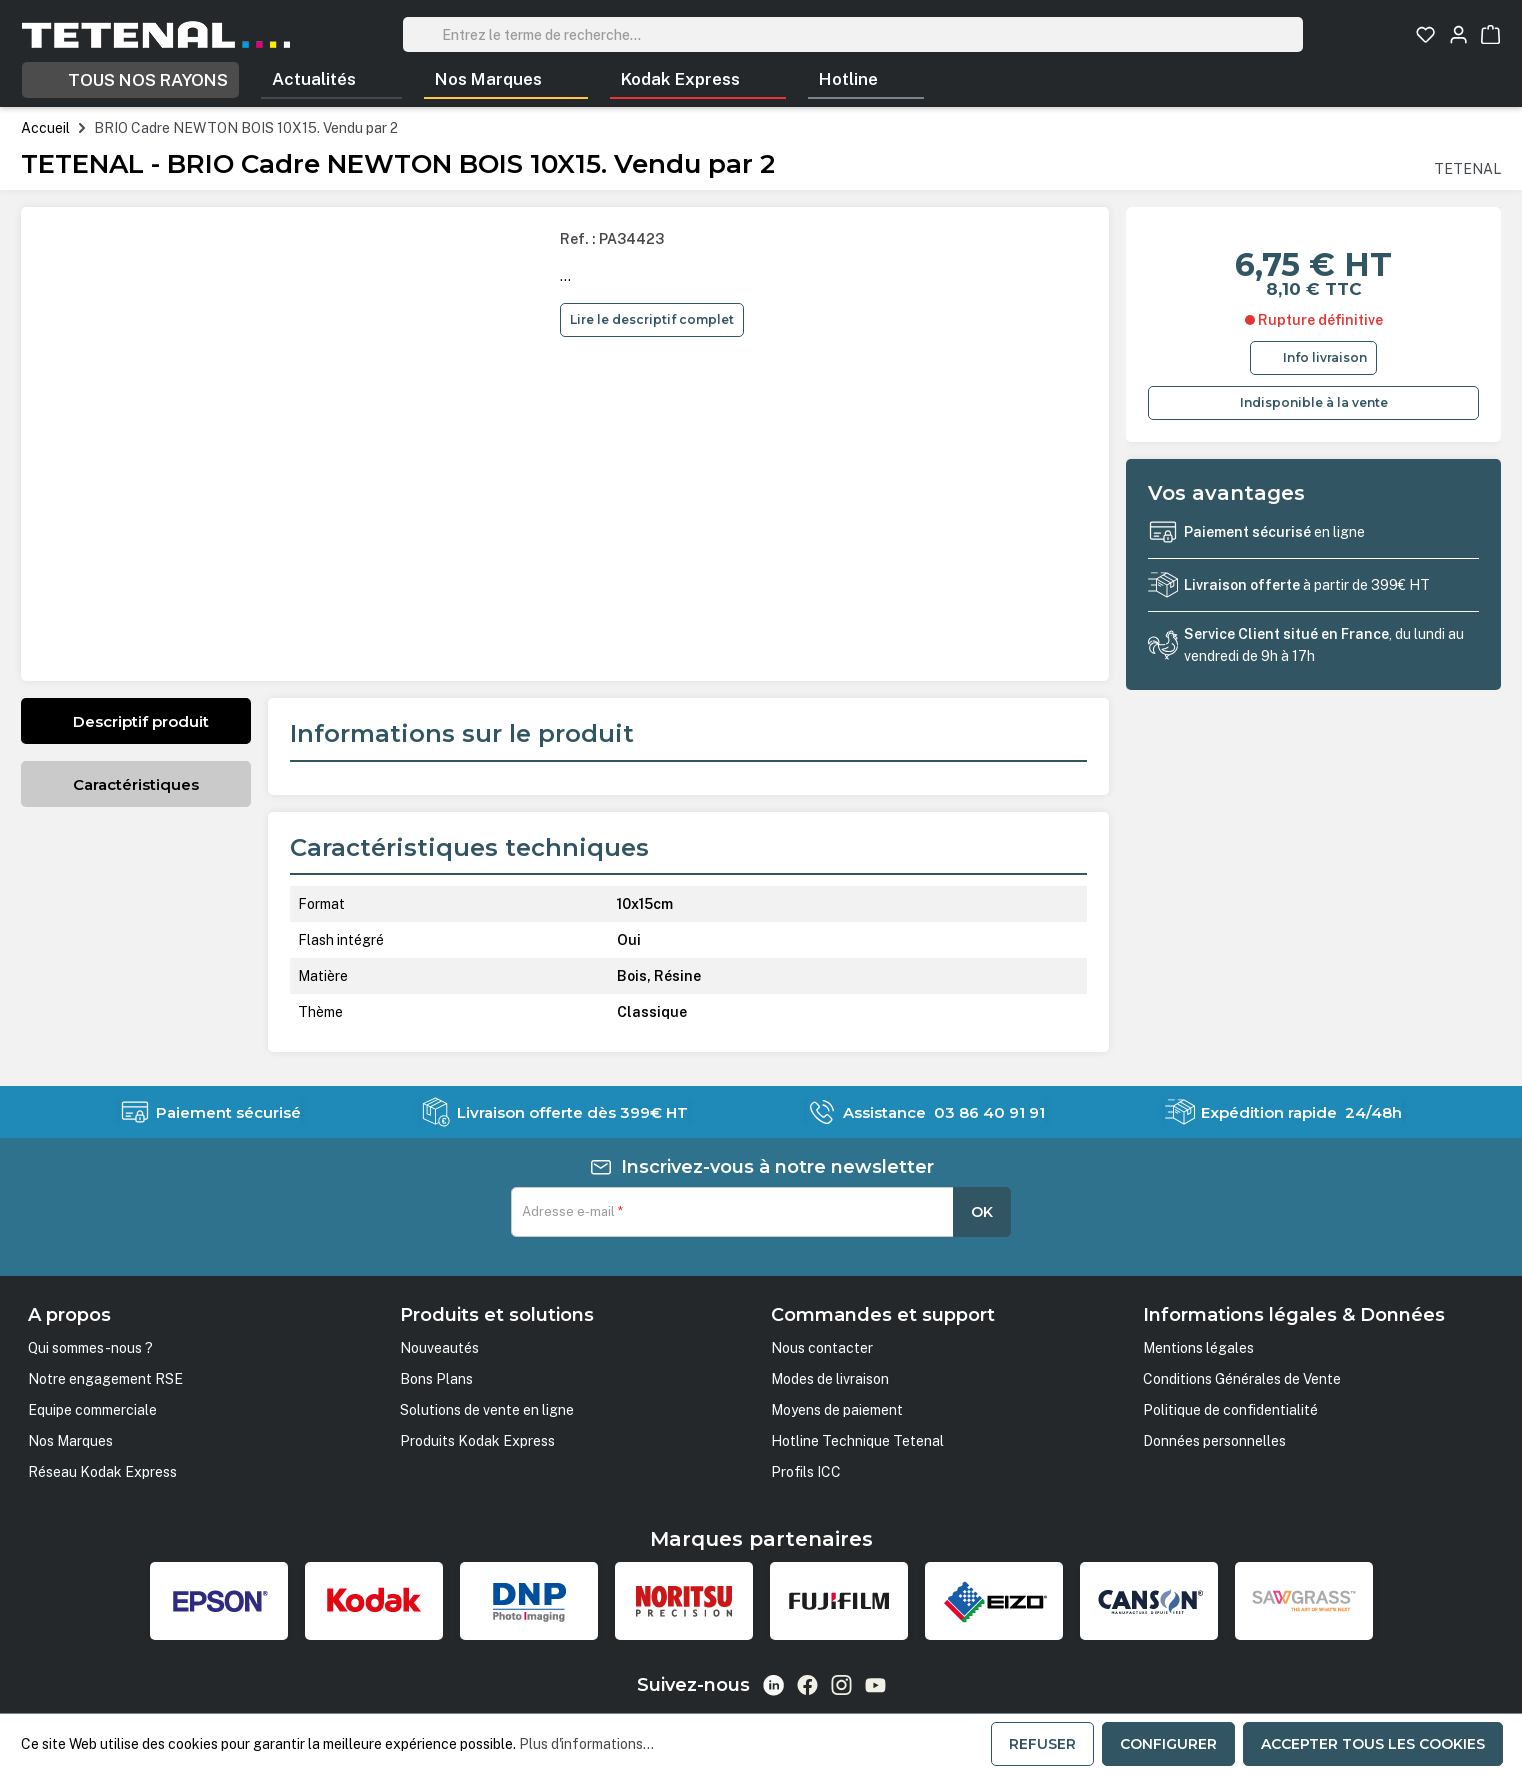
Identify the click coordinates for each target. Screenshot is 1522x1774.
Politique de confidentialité (1230, 1410)
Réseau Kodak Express (102, 1472)
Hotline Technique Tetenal (857, 1441)
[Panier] (1490, 34)
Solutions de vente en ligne (487, 1410)
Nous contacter (822, 1348)
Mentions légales (1198, 1348)
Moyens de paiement (837, 1410)
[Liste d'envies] (1425, 34)
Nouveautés (439, 1348)
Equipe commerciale (92, 1410)
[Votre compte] (1458, 34)
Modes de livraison (830, 1379)
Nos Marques (70, 1441)
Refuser (1042, 1744)
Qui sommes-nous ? (90, 1348)
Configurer (1168, 1744)
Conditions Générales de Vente (1242, 1379)
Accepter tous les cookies (1373, 1744)
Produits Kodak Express (477, 1441)
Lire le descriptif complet (652, 319)
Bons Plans (436, 1379)
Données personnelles (1214, 1441)
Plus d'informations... (586, 1744)
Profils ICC (806, 1472)
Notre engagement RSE (105, 1379)
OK (982, 1212)
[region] (293, 444)
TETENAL (1467, 169)
